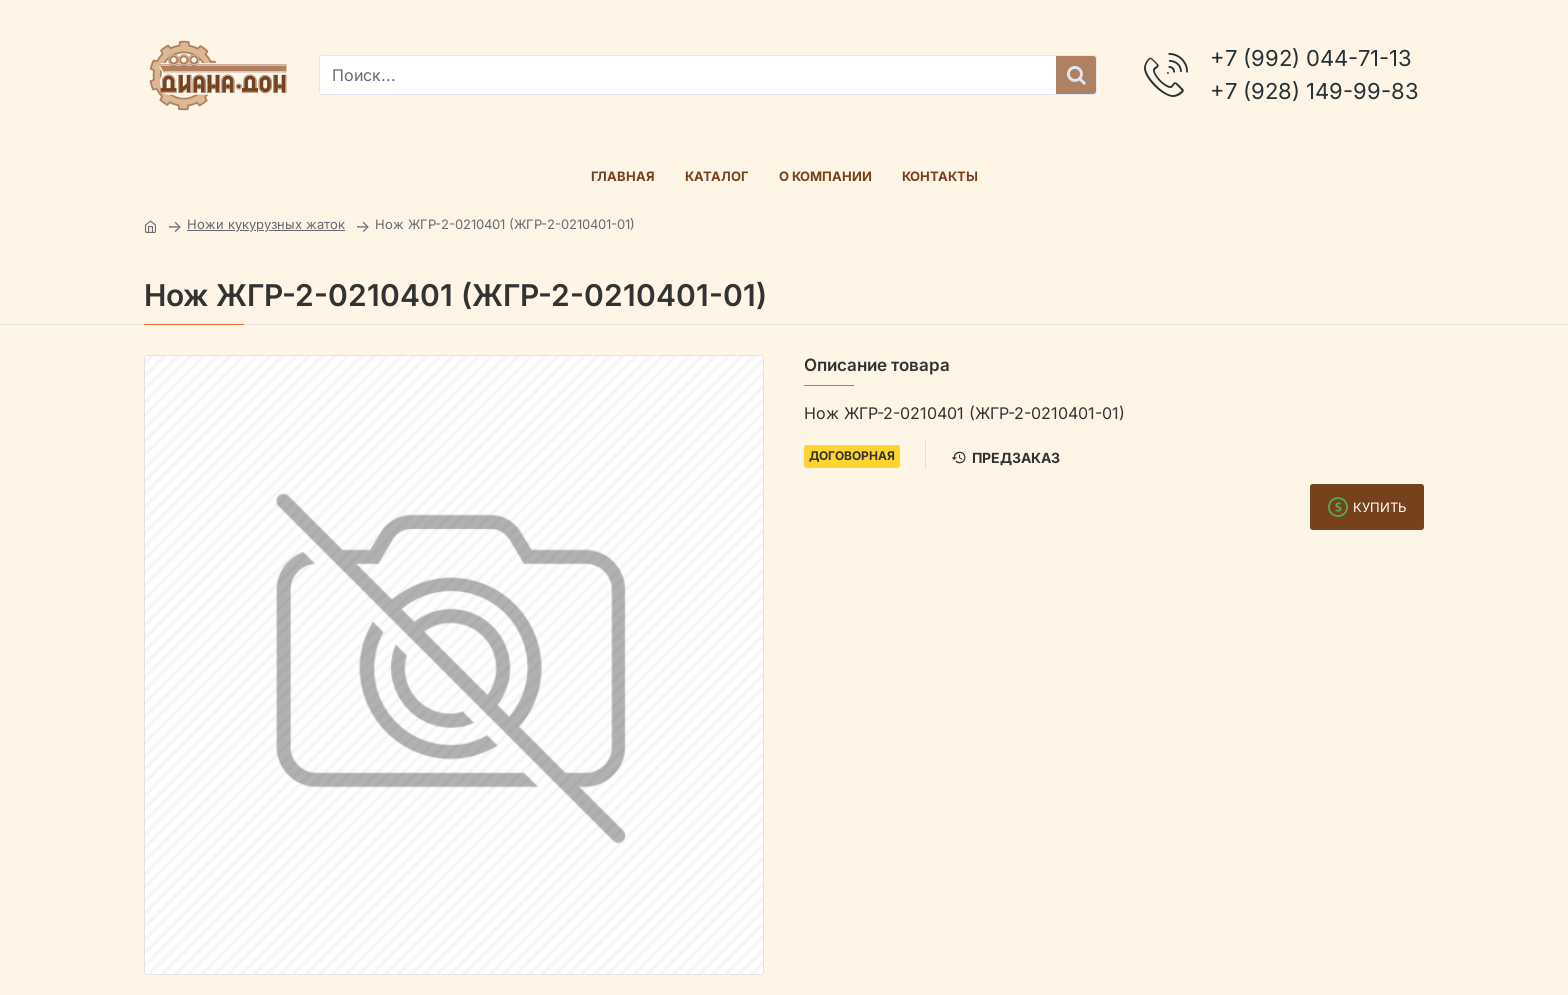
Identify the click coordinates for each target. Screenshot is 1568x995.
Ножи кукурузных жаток (266, 224)
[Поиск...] (1076, 75)
